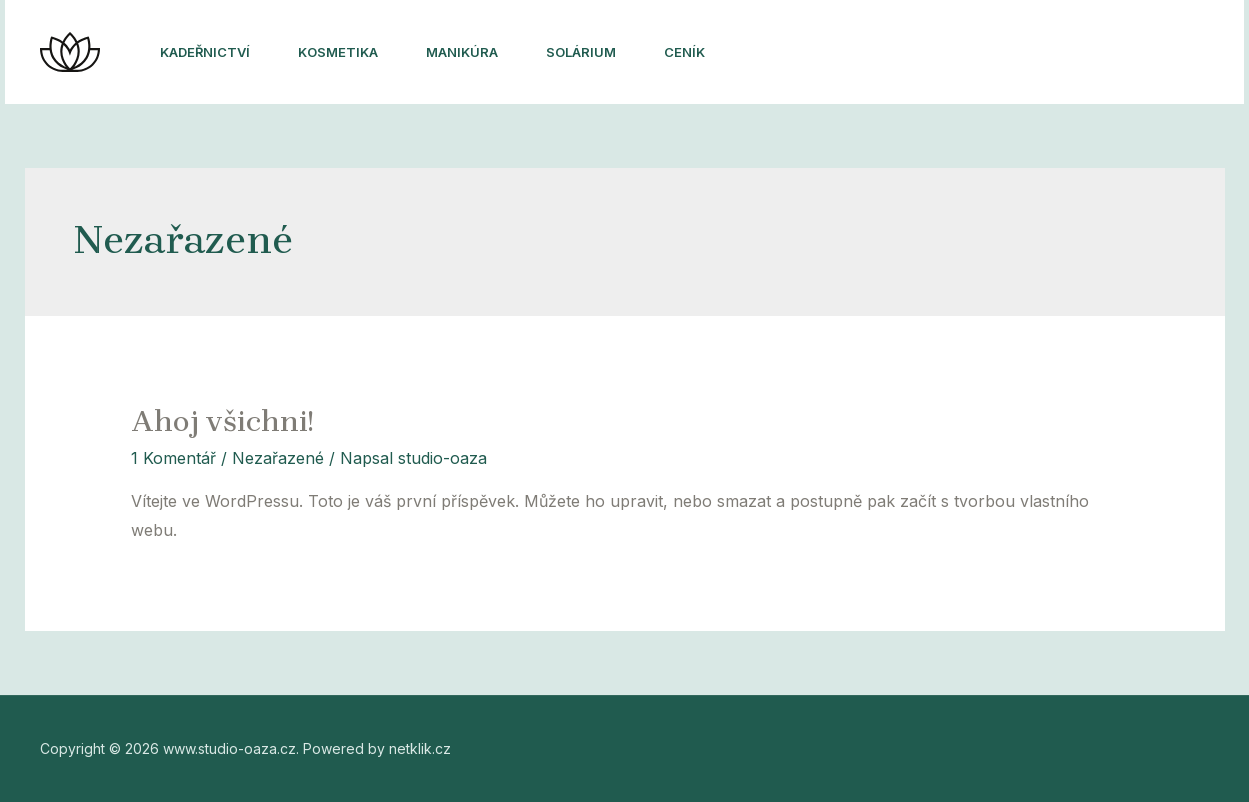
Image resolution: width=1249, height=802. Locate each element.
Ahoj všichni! (222, 421)
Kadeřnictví (205, 52)
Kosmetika (338, 52)
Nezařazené (278, 458)
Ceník (684, 52)
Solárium (581, 52)
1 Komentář (173, 458)
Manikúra (462, 52)
